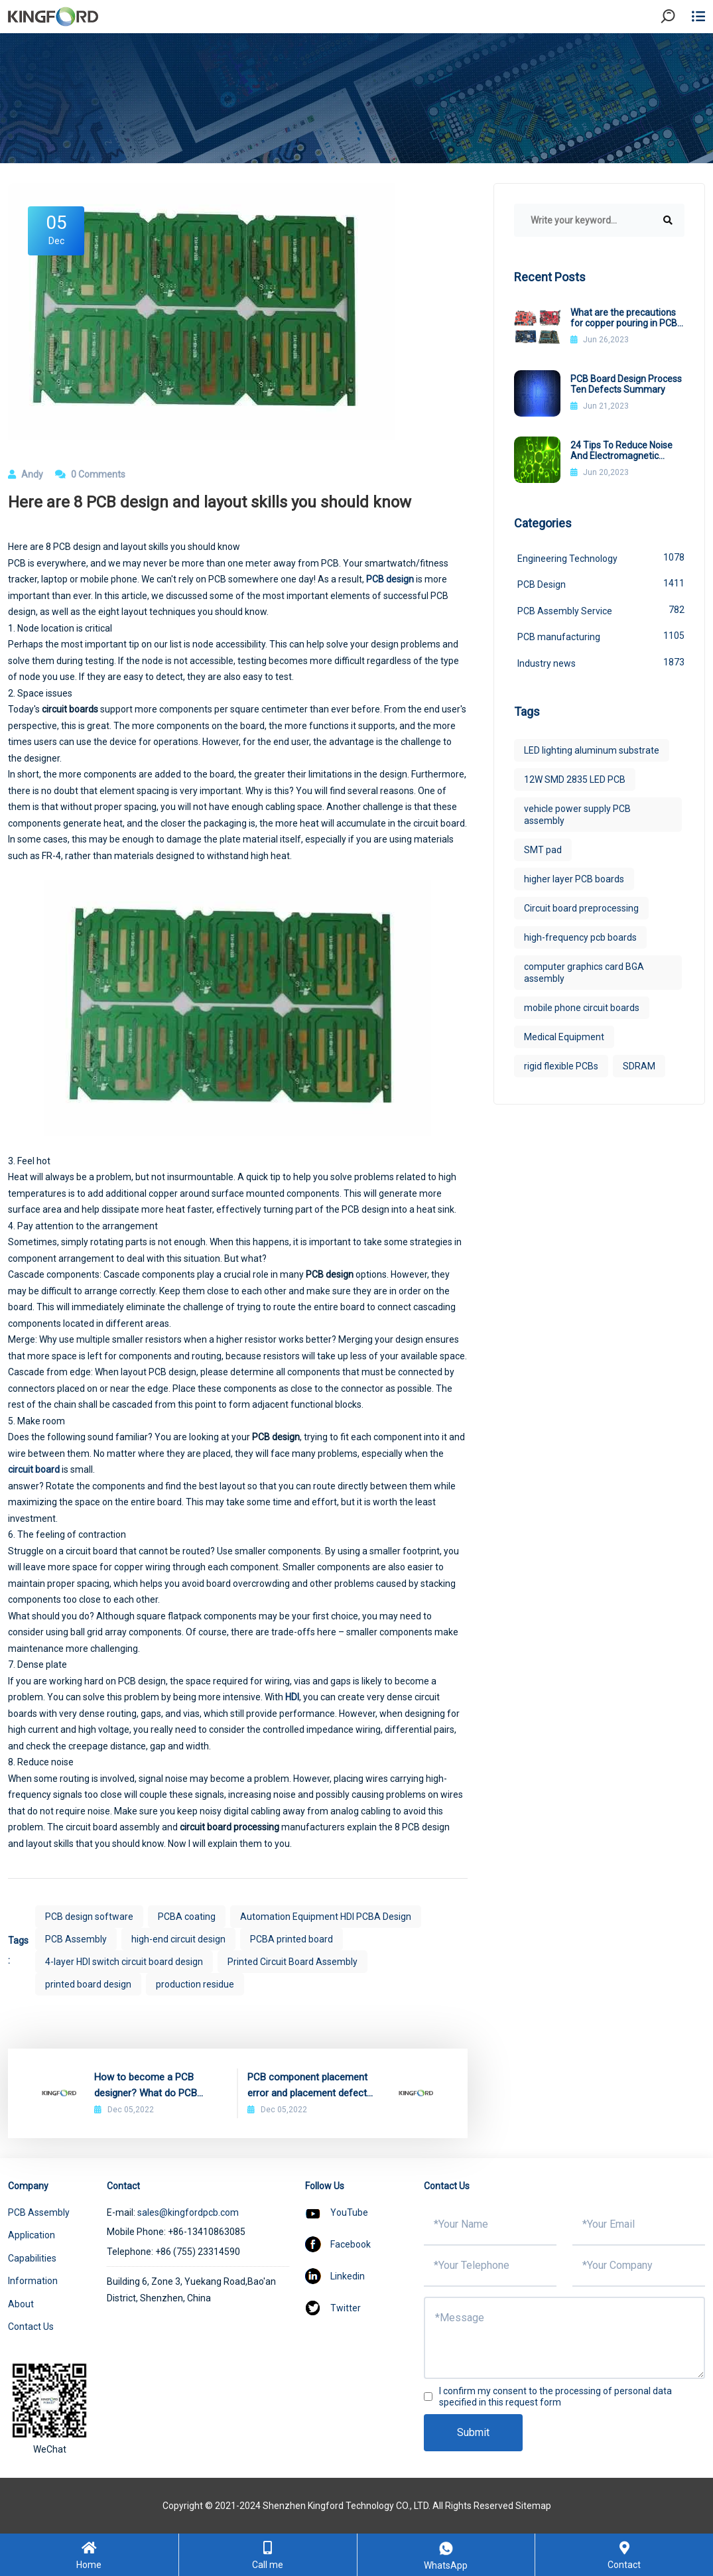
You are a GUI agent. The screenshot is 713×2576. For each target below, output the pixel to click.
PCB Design (600, 583)
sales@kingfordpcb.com (188, 2212)
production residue (195, 1984)
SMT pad (543, 850)
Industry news (600, 662)
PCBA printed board (291, 1939)
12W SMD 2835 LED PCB (574, 779)
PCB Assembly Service (600, 609)
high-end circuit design (178, 1939)
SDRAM (639, 1066)
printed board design (88, 1984)
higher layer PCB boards (574, 879)
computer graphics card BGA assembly (584, 972)
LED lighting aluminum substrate (591, 750)
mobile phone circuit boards (581, 1007)
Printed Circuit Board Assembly (292, 1961)
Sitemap (533, 2505)
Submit (473, 2432)
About (21, 2304)
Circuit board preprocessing (581, 908)
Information (33, 2280)
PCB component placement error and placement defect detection (307, 2086)
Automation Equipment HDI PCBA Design (325, 1916)
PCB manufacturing (600, 635)
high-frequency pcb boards (580, 937)
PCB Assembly (76, 1939)
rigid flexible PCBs (561, 1066)
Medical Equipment (564, 1037)
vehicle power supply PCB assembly (577, 814)
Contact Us (31, 2326)
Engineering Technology (600, 557)
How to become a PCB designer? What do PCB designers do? (145, 2086)
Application (31, 2235)
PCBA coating (187, 1916)
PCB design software (89, 1916)
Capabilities (32, 2258)
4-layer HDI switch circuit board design (124, 1961)
